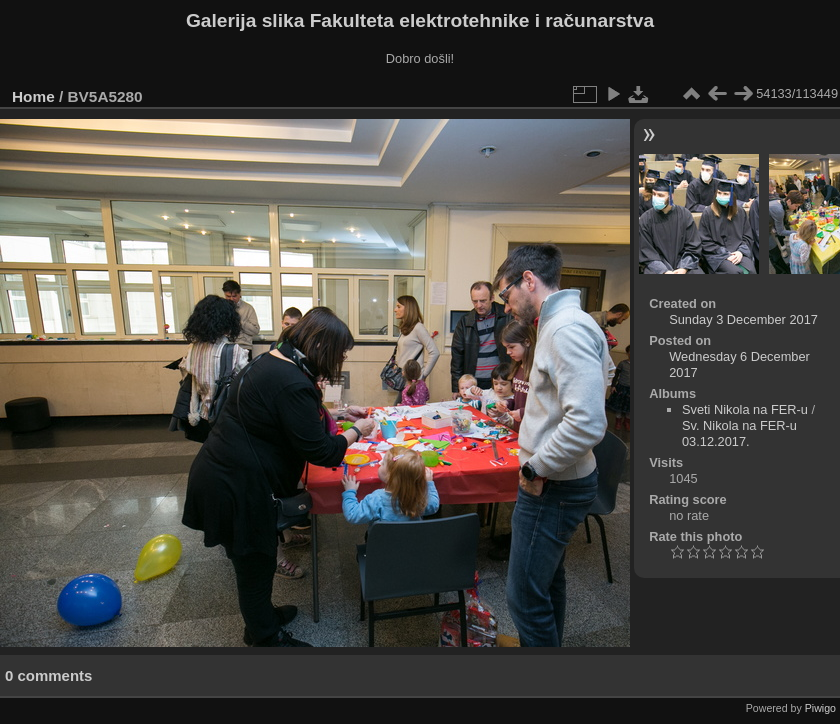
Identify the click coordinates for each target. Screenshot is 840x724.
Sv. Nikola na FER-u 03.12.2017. (739, 433)
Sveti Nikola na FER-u (745, 409)
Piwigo (820, 708)
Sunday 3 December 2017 (743, 319)
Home (33, 96)
